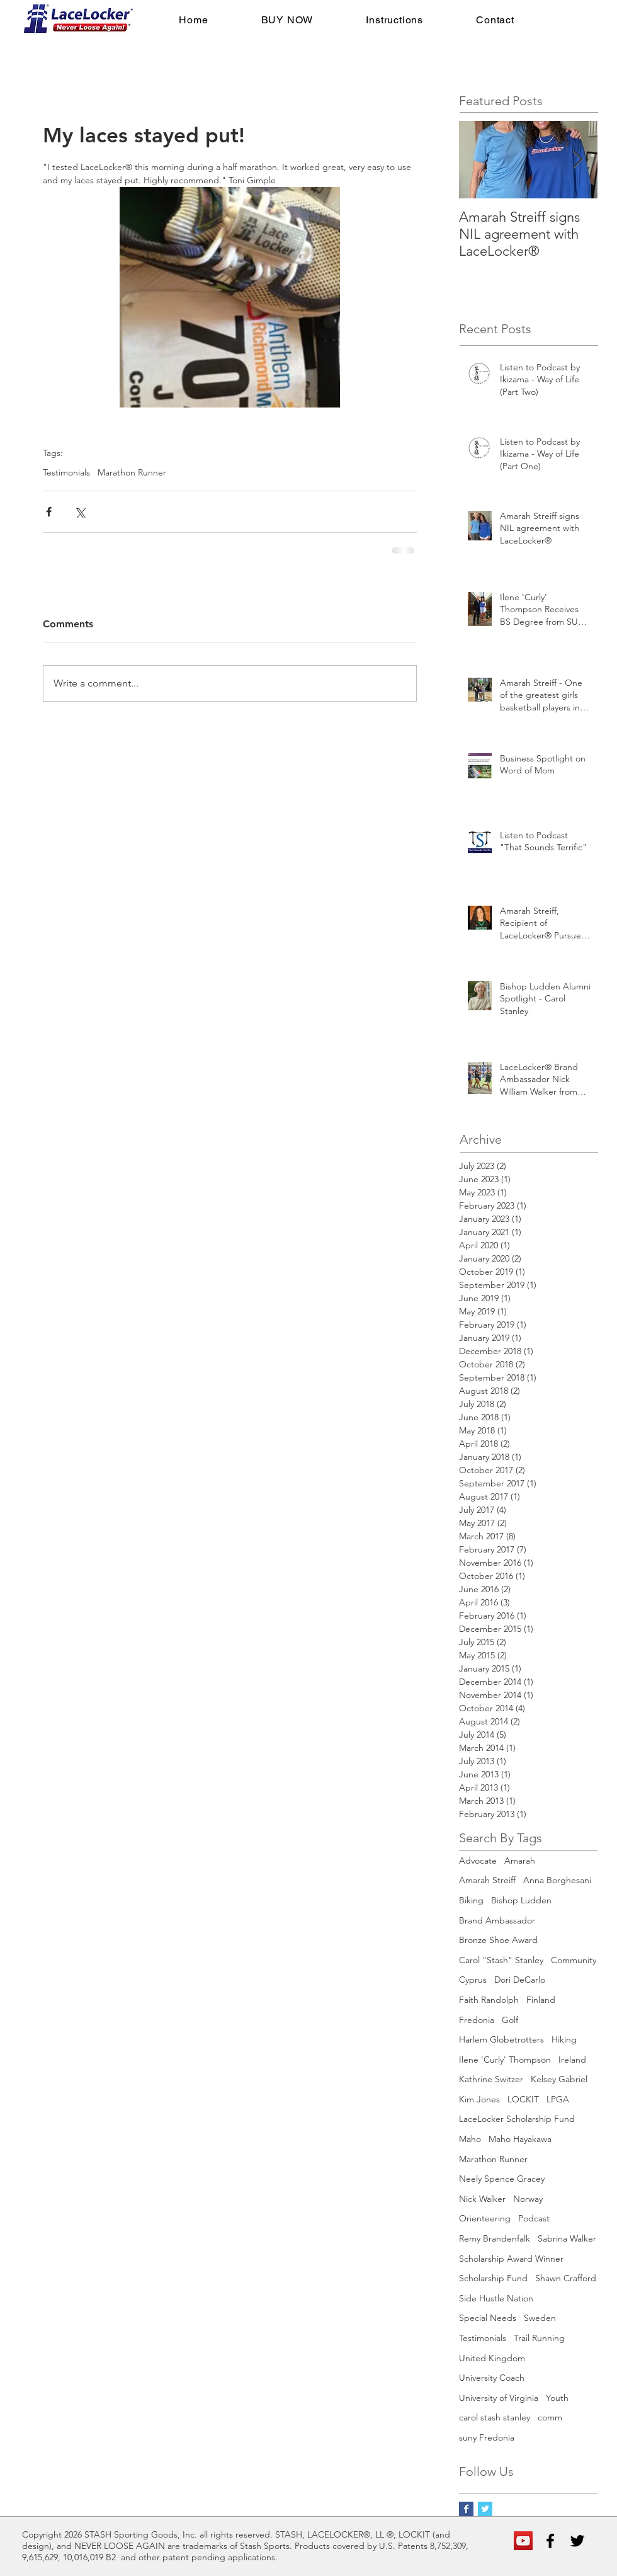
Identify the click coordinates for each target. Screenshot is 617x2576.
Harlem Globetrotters (501, 2039)
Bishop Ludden (521, 1900)
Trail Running (539, 2338)
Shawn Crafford (565, 2278)
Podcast (534, 2218)
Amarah (519, 1860)
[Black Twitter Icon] (577, 2540)
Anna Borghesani (557, 1880)
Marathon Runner (132, 472)
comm (550, 2417)
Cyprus (473, 1979)
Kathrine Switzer (491, 2079)
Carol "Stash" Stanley (501, 1960)
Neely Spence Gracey (502, 2178)
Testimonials (66, 472)
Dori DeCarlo (519, 1979)
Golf (510, 2020)
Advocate (478, 1860)
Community (573, 1960)
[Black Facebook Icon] (550, 2540)
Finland (540, 1999)
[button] (287, 20)
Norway (528, 2198)
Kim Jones (479, 2099)
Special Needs (487, 2317)
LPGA (557, 2099)
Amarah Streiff (487, 1880)
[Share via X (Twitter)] (80, 512)
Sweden (540, 2317)
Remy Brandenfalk (494, 2238)
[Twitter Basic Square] (485, 2509)
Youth (557, 2397)
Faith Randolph (489, 1999)
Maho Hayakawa (520, 2139)
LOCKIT (523, 2099)
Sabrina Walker (567, 2238)
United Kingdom (492, 2358)
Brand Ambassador (497, 1920)
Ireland (572, 2059)
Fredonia (476, 2020)
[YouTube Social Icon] (523, 2540)
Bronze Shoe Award (498, 1940)
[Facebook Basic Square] (466, 2509)
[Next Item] (577, 159)
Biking (471, 1900)
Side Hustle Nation (496, 2298)
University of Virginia (498, 2397)
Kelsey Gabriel (559, 2079)
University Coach (491, 2377)
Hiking (564, 2039)
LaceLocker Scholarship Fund (517, 2118)
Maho (470, 2139)
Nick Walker (482, 2198)
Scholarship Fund (493, 2278)
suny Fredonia (486, 2437)
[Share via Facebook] (49, 512)
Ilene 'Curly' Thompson (505, 2059)
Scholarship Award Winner (511, 2258)
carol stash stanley (494, 2417)
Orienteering (485, 2218)
